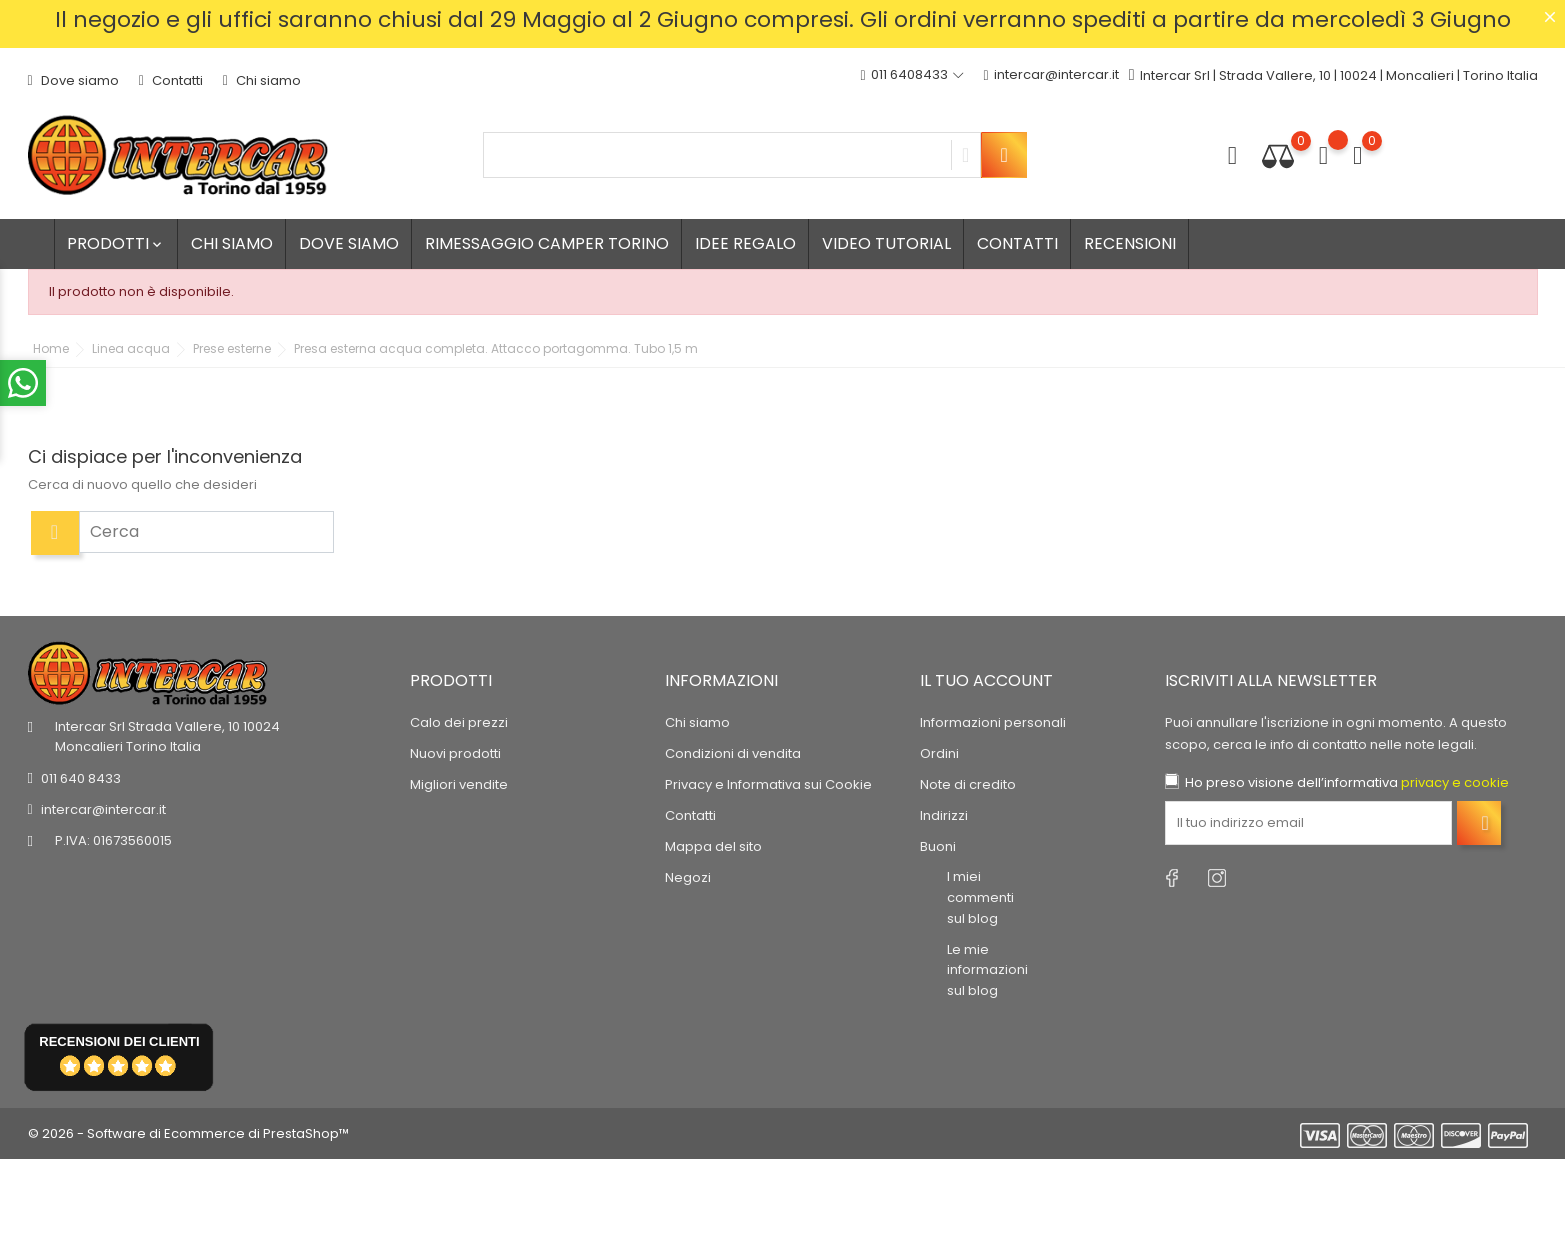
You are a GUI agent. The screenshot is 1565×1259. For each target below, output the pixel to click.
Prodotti (116, 243)
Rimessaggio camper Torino (547, 243)
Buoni (938, 846)
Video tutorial (886, 243)
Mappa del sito (713, 846)
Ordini (939, 753)
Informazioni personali (993, 722)
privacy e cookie (1455, 782)
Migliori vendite (459, 784)
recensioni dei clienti (119, 1041)
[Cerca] (206, 532)
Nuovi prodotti (455, 753)
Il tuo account (986, 680)
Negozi (688, 877)
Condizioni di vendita (733, 753)
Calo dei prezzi (459, 722)
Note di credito (968, 784)
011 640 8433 (81, 778)
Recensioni (1130, 243)
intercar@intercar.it (1051, 75)
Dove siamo (73, 80)
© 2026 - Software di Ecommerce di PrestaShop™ (188, 1133)
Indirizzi (944, 815)
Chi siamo (262, 80)
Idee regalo (745, 243)
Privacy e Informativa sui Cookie (768, 784)
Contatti (171, 80)
